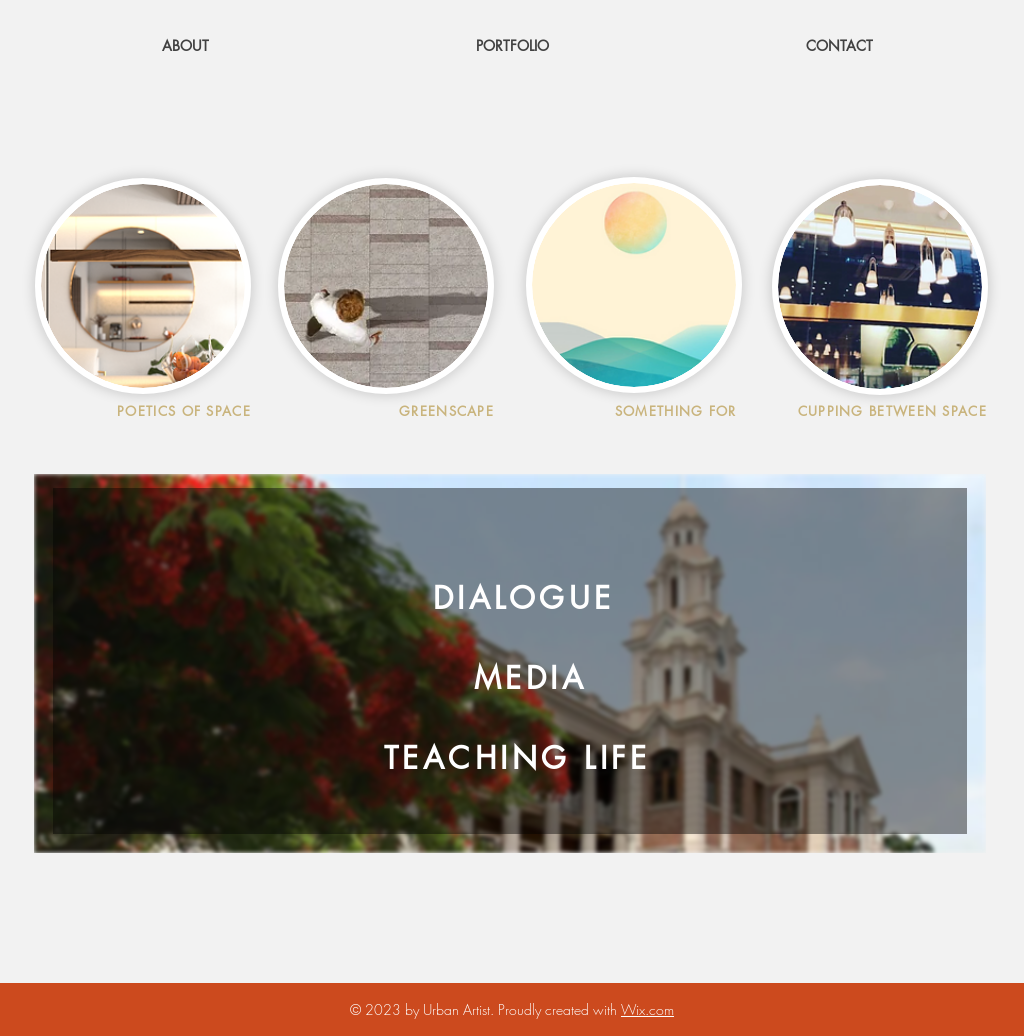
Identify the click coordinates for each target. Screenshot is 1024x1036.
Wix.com (647, 1009)
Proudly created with (559, 1009)
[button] (512, 45)
